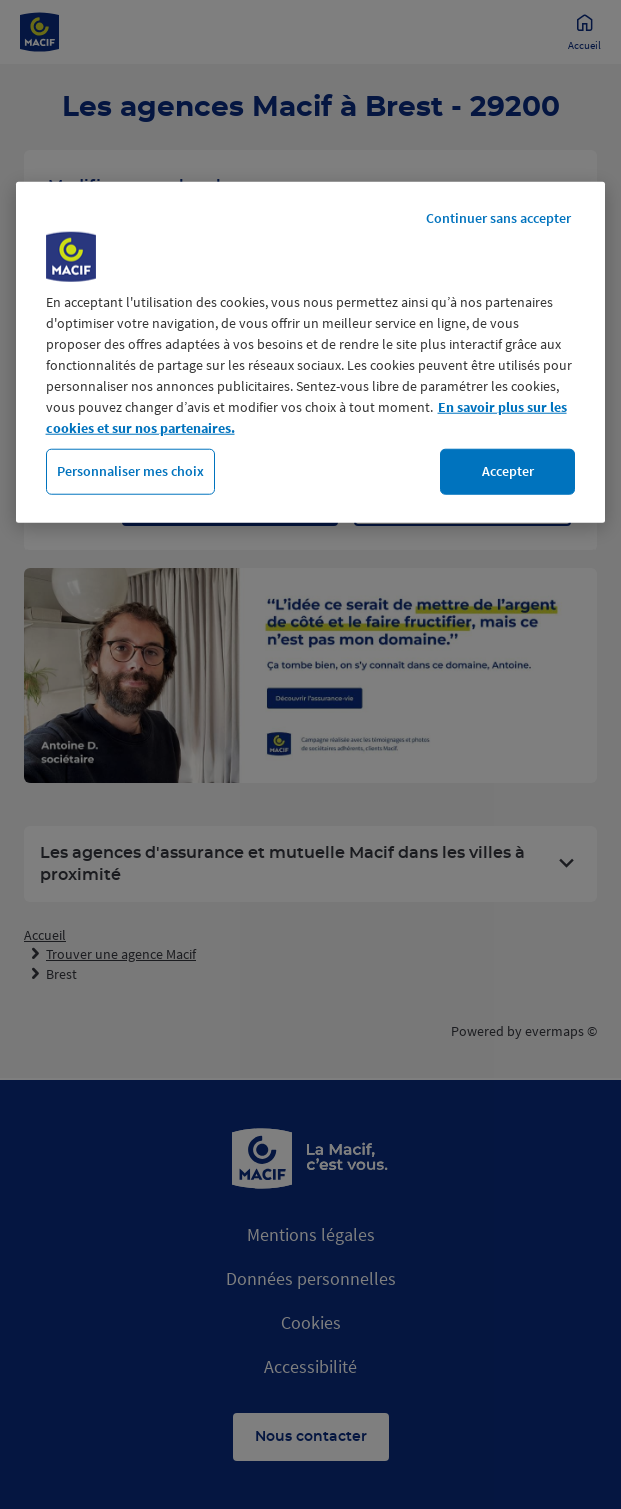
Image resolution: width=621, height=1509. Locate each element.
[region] (311, 352)
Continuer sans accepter (498, 218)
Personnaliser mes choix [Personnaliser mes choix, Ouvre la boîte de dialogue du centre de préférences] (130, 471)
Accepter (508, 471)
